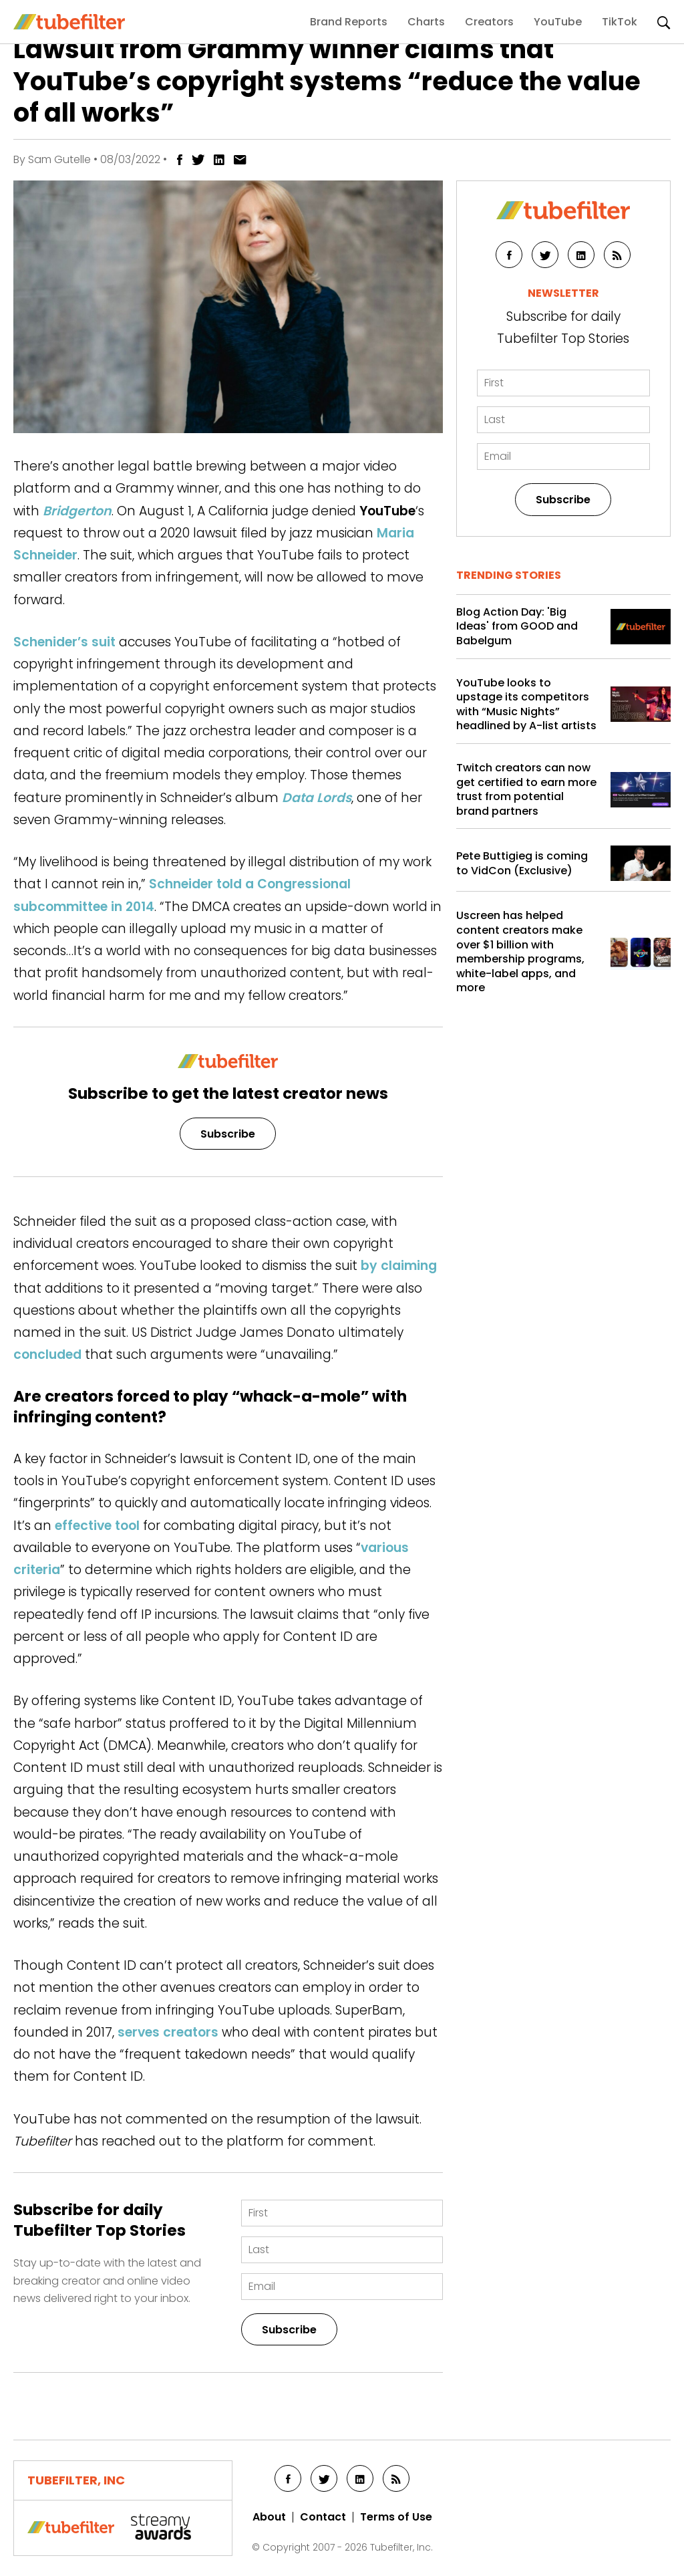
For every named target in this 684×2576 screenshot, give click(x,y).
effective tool (97, 1526)
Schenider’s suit (64, 642)
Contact (323, 2517)
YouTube (558, 21)
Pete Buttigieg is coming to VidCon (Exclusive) (522, 863)
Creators (489, 21)
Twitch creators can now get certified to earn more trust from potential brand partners (526, 789)
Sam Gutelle (59, 159)
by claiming (399, 1266)
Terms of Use (396, 2517)
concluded (47, 1354)
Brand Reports (348, 21)
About (269, 2517)
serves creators (168, 2032)
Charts (426, 21)
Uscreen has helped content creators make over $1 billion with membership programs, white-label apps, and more (520, 951)
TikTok (619, 21)
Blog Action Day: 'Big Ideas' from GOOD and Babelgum (517, 626)
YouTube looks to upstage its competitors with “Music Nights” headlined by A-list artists (526, 704)
